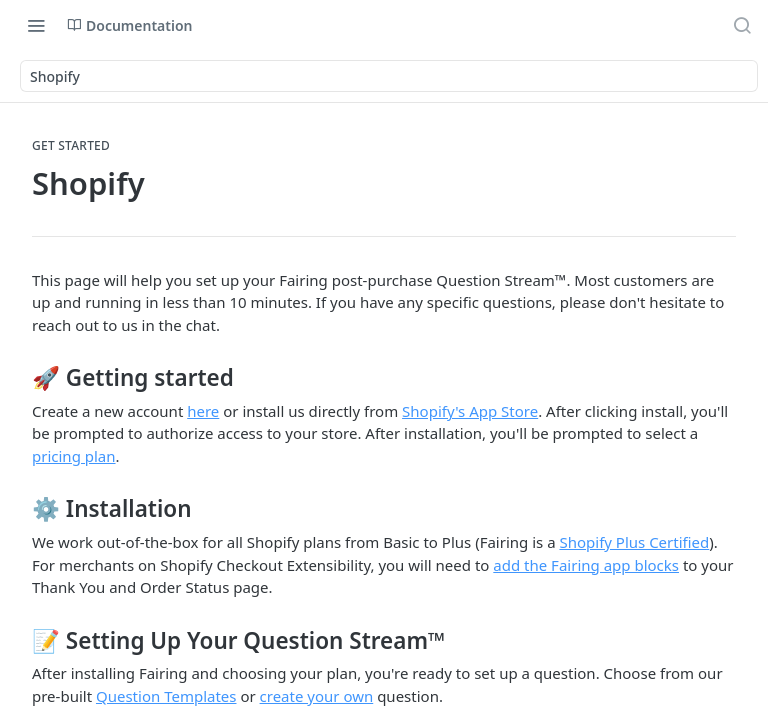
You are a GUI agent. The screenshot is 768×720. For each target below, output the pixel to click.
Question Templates (166, 696)
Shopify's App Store (470, 411)
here (203, 411)
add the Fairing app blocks (586, 565)
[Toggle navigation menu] (36, 25)
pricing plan (74, 456)
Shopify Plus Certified (634, 542)
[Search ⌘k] (742, 25)
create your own (317, 696)
